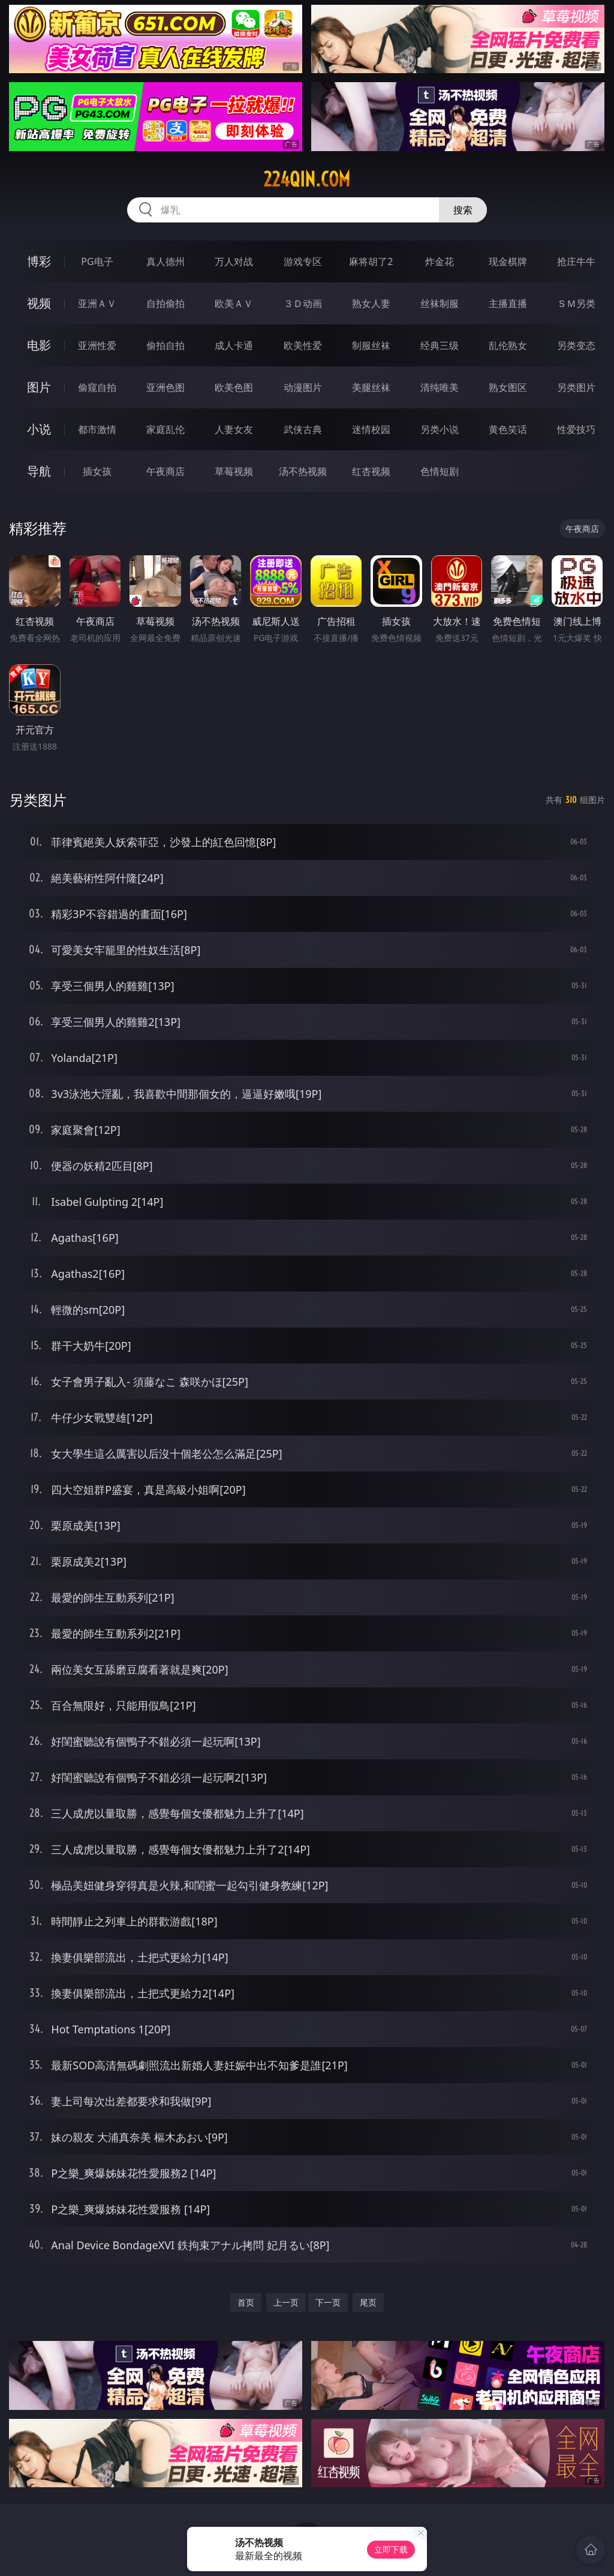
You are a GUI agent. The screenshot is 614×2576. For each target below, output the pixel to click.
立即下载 (391, 2549)
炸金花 (439, 261)
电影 (39, 345)
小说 (39, 429)
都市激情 (97, 429)
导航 (39, 471)
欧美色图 (234, 387)
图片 (39, 387)
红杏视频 (371, 471)
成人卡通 (234, 345)
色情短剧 (439, 471)
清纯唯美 (439, 387)
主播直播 (508, 303)
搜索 (462, 209)
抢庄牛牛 (576, 261)
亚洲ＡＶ (97, 303)
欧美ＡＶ (234, 303)
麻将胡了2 (371, 261)
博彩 (39, 261)
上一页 (286, 2302)
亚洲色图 (165, 387)
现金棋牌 (508, 261)
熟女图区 (508, 387)
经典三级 (439, 345)
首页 (245, 2302)
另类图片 (576, 387)
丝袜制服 (439, 303)
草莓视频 (234, 471)
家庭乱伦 (165, 429)
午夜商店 (165, 471)
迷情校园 (371, 429)
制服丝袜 (371, 345)
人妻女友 (234, 429)
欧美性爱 (303, 345)
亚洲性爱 (97, 345)
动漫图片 (303, 387)
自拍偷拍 (165, 303)
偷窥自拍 (97, 387)
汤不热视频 (303, 471)
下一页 (328, 2302)
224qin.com (306, 179)
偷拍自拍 (165, 345)
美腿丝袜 (371, 387)
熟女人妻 (371, 303)
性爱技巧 (576, 429)
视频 (39, 303)
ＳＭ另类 (576, 303)
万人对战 (234, 261)
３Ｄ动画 (303, 303)
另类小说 (439, 429)
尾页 (368, 2302)
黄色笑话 (508, 429)
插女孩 (97, 471)
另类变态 (576, 345)
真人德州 (165, 261)
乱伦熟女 (508, 345)
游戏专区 (303, 261)
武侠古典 (303, 429)
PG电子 (97, 261)
